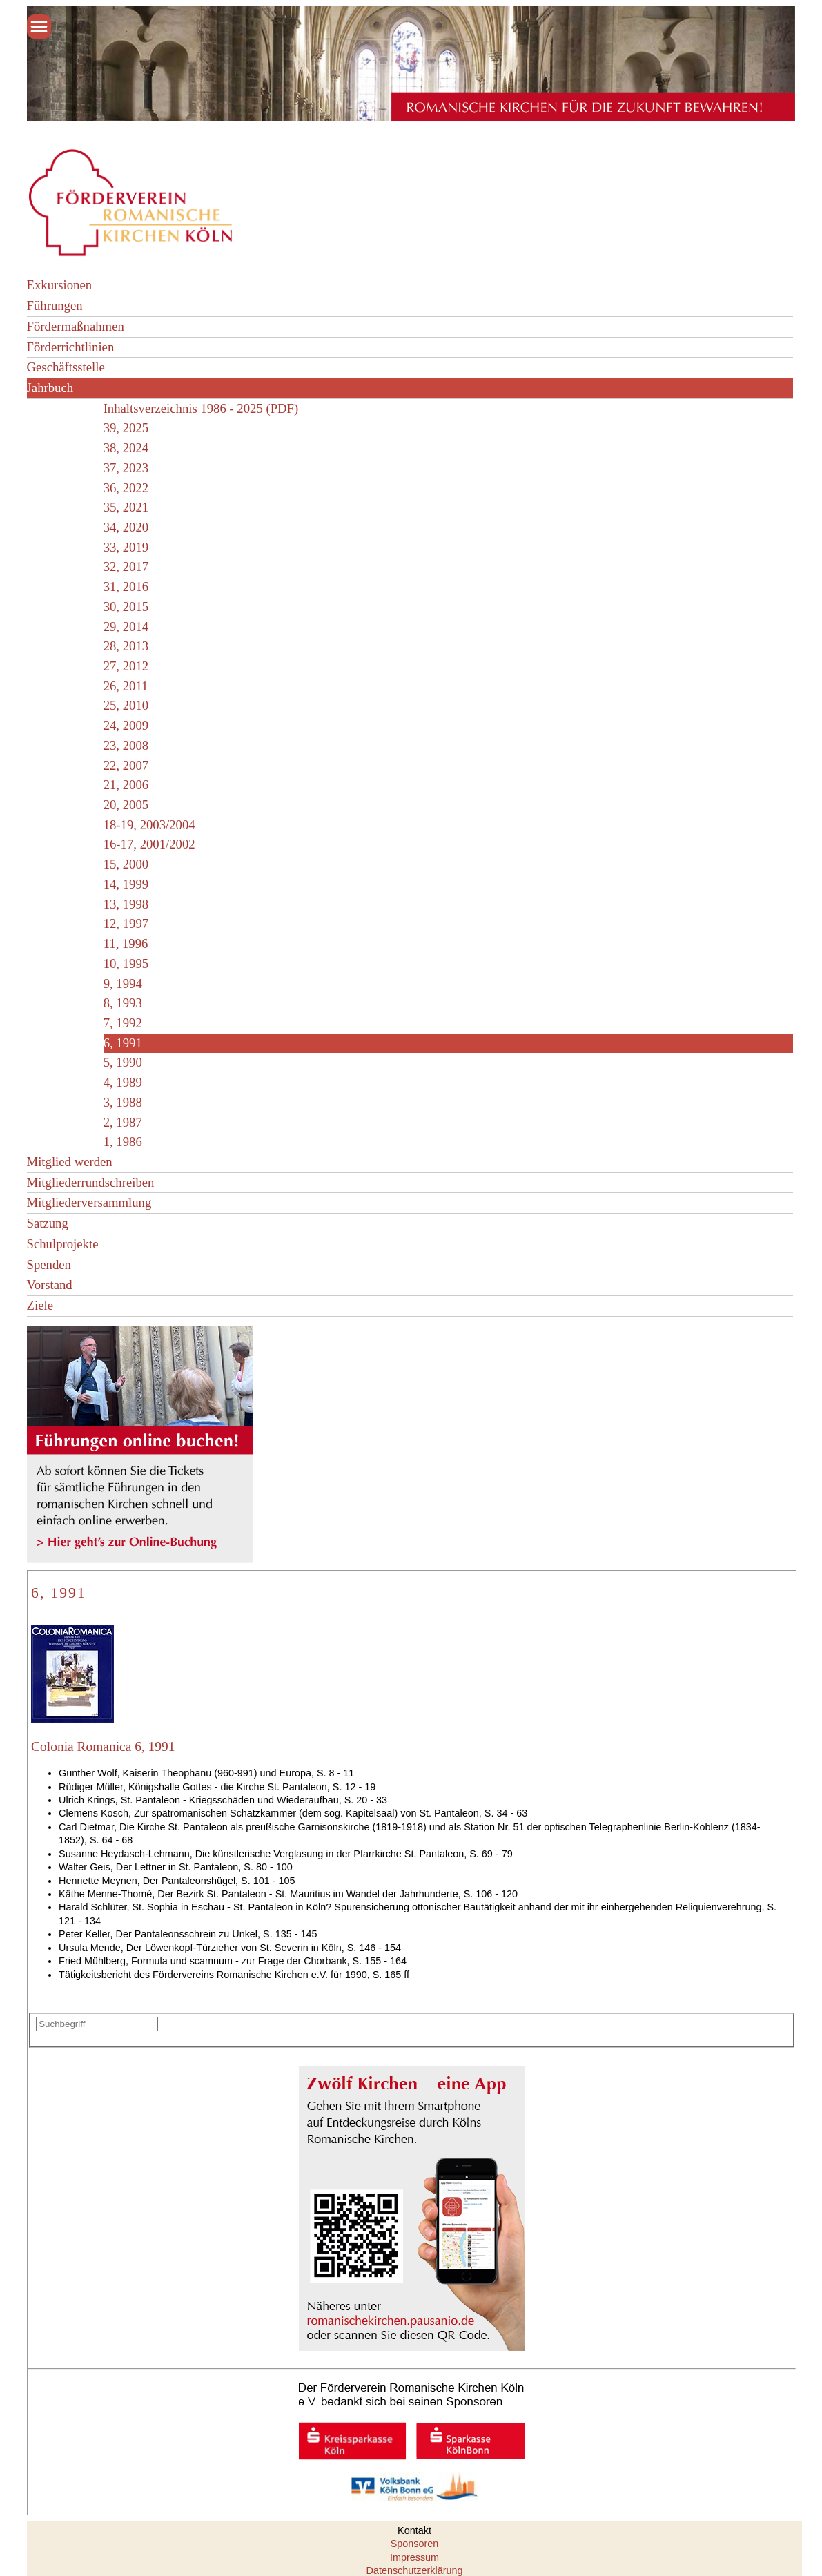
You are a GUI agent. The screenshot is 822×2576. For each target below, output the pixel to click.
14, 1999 (126, 884)
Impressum (414, 2557)
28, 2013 (126, 646)
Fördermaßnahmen (75, 326)
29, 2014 (126, 626)
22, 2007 (126, 765)
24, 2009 (126, 725)
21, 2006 (126, 784)
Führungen (55, 305)
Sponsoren (415, 2543)
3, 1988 (123, 1102)
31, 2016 (126, 586)
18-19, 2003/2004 (149, 824)
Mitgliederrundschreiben (91, 1182)
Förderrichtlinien (71, 347)
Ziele (40, 1305)
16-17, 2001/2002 (149, 844)
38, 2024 (126, 447)
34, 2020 (126, 527)
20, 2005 (126, 804)
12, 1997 (126, 923)
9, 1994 (123, 983)
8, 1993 (123, 1003)
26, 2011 (126, 686)
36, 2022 (126, 488)
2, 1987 (123, 1122)
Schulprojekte (63, 1244)
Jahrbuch (50, 387)
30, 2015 (126, 606)
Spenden (49, 1264)
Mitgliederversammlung (89, 1202)
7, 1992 (123, 1023)
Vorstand (49, 1284)
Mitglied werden (69, 1161)
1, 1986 (123, 1141)
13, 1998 (126, 904)
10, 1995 (126, 963)
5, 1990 (123, 1062)
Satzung (47, 1223)
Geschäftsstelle (66, 367)
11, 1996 (126, 943)
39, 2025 (126, 427)
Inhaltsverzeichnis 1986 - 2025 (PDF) (201, 408)
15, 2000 (126, 864)
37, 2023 (126, 468)
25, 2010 (126, 705)
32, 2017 (126, 566)
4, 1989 (123, 1082)
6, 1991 (123, 1043)
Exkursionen (59, 285)
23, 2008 (126, 745)
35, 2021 (126, 507)
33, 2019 (126, 547)
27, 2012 (126, 666)
